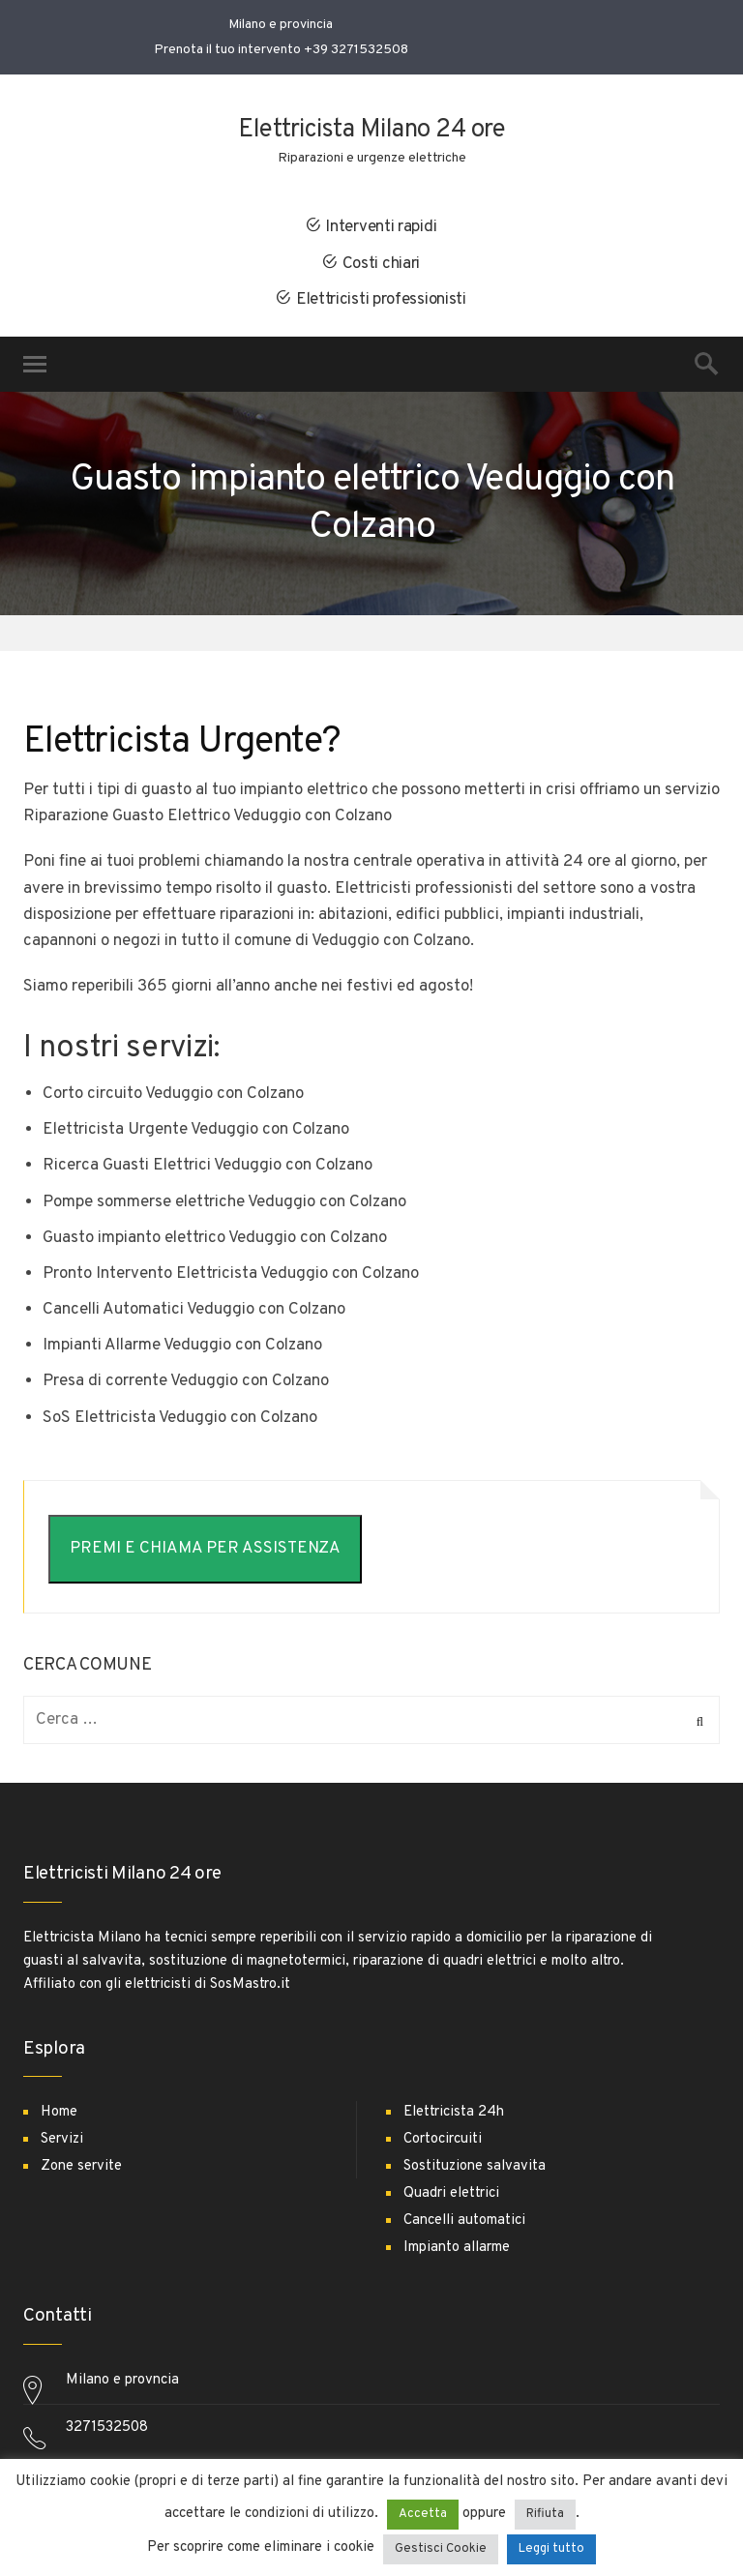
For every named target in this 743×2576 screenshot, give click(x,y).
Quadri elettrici (451, 2193)
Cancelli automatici (464, 2220)
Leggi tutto (551, 2549)
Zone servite (81, 2166)
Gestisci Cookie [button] (441, 2549)
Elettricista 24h (453, 2112)
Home (59, 2112)
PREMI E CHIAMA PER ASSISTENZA (205, 1548)
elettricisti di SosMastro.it (207, 1984)
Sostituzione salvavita (474, 2166)
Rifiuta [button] (545, 2514)
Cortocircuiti (442, 2139)
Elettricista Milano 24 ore (371, 130)
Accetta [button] (423, 2514)
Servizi (62, 2139)
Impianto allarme (456, 2247)
